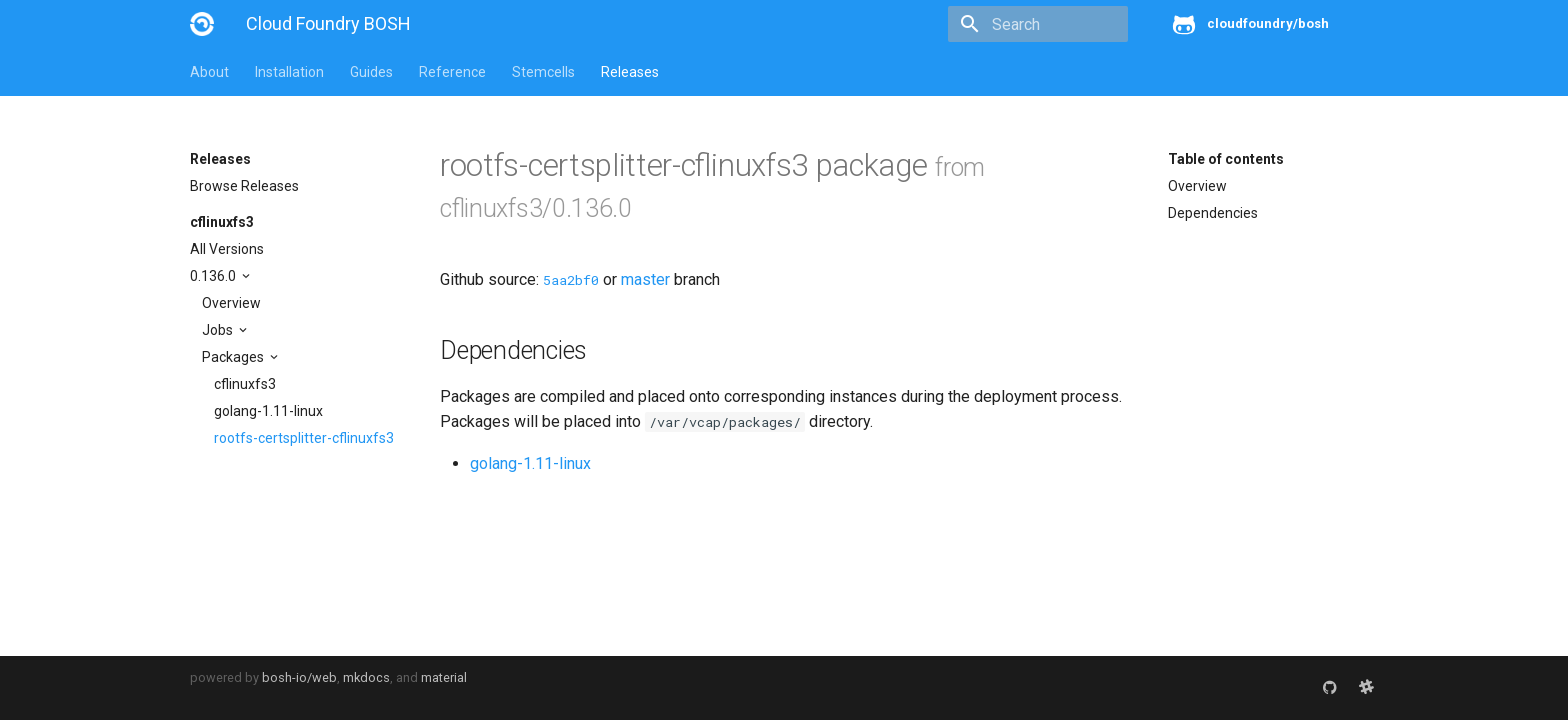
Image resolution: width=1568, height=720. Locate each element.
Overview (231, 303)
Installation (289, 72)
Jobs (219, 330)
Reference (452, 72)
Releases (630, 72)
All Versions (227, 249)
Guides (371, 72)
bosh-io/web (299, 677)
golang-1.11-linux (268, 411)
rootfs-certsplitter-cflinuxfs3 (304, 438)
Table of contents (1226, 159)
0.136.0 (214, 276)
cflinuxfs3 (222, 222)
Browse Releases (244, 186)
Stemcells (543, 72)
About (209, 72)
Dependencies (1213, 213)
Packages (234, 357)
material (444, 677)
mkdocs (366, 677)
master (645, 279)
